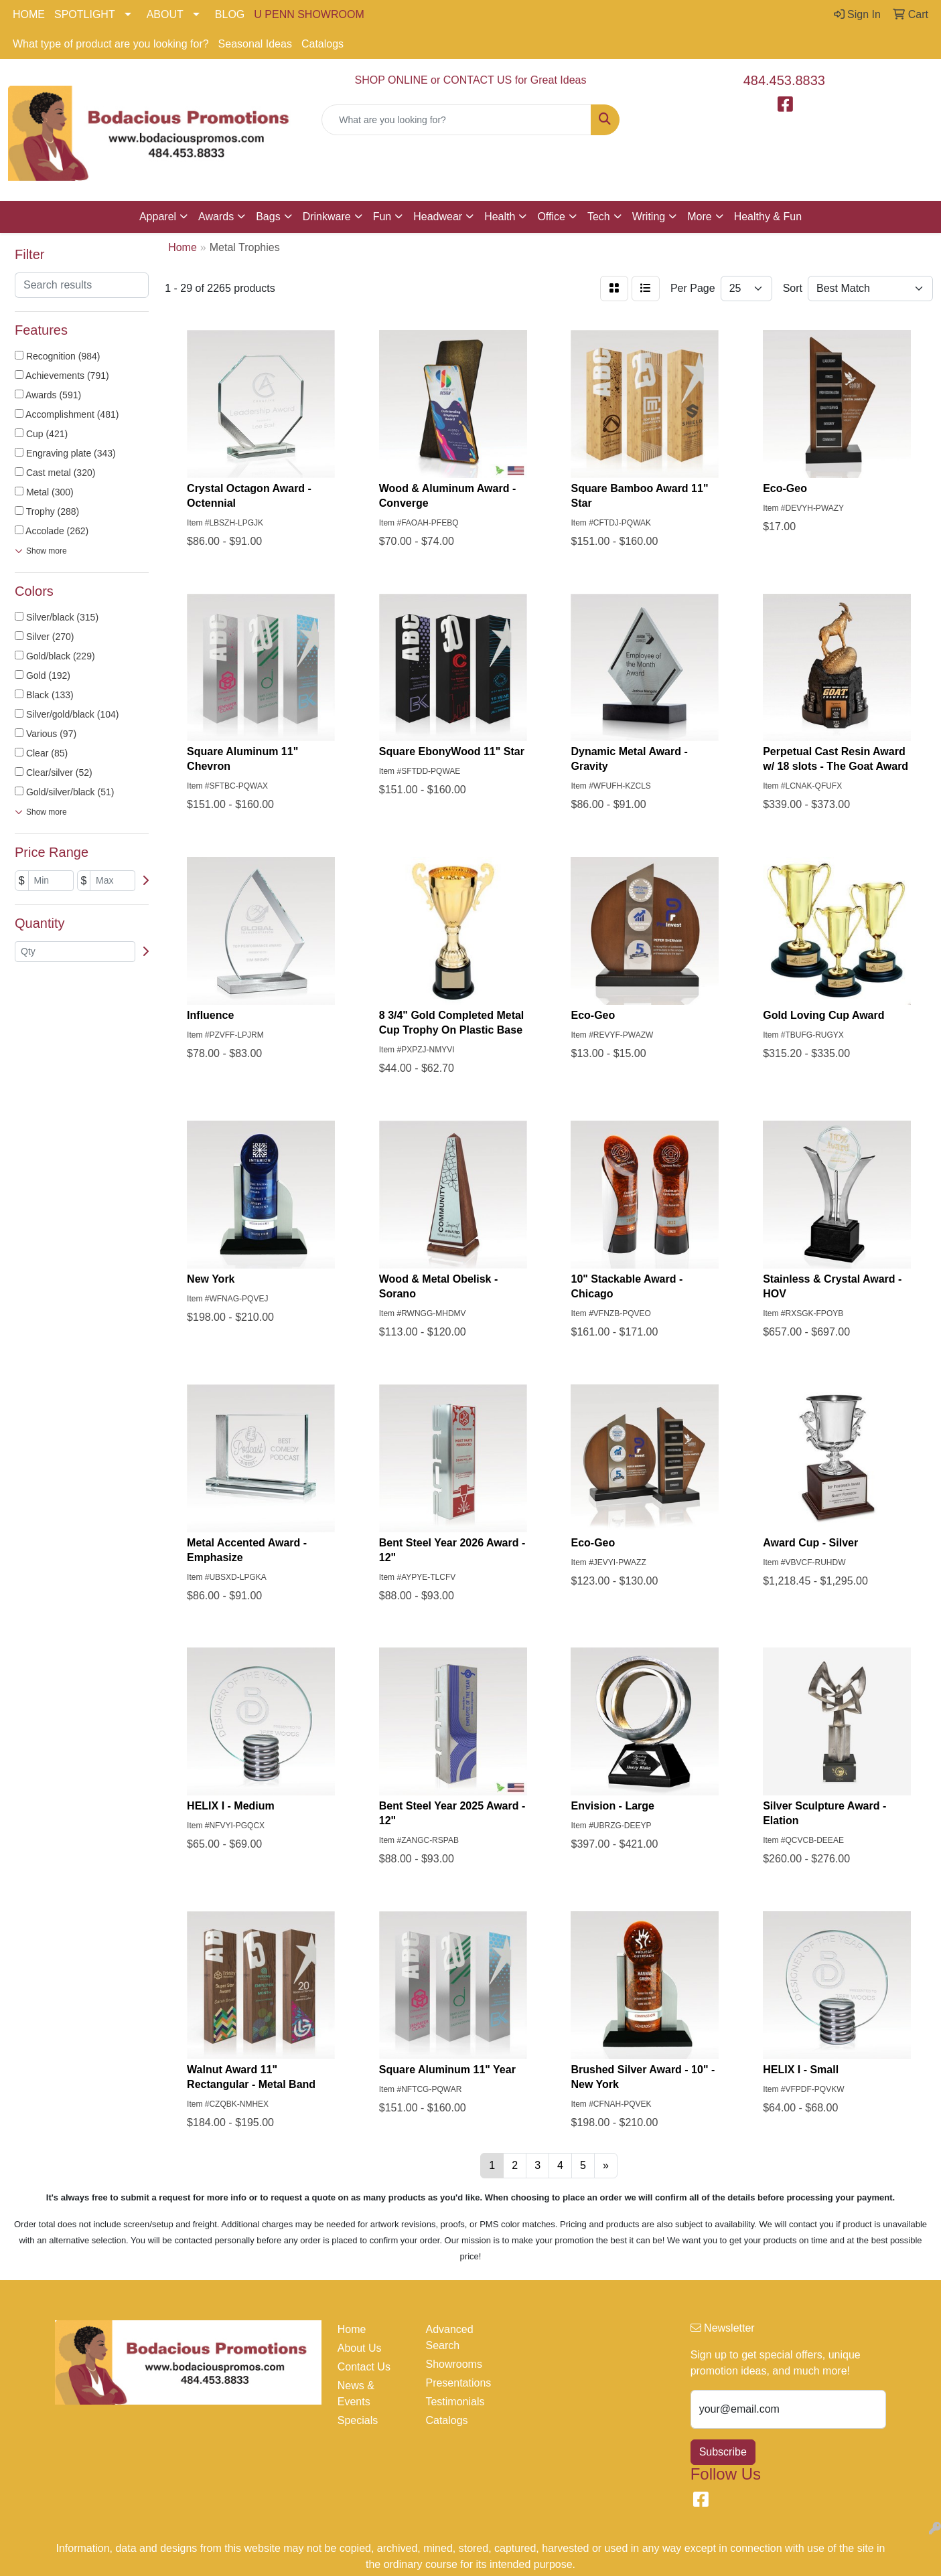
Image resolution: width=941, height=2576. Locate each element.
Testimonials (454, 2401)
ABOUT (165, 14)
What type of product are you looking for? (111, 44)
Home (352, 2329)
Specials (358, 2420)
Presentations (458, 2383)
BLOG (229, 14)
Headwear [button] (437, 216)
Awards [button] (216, 216)
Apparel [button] (157, 216)
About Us (360, 2348)
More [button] (699, 216)
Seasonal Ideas (255, 44)
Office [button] (551, 216)
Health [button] (499, 216)
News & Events (356, 2393)
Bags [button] (268, 216)
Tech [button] (598, 216)
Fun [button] (382, 216)
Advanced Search (449, 2337)
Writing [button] (649, 216)
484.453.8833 (784, 80)
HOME (29, 14)
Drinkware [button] (327, 216)
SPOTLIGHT (84, 14)
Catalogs (322, 44)
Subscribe (723, 2452)
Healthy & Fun (768, 216)
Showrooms (453, 2364)
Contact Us (364, 2366)
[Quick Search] (456, 119)
